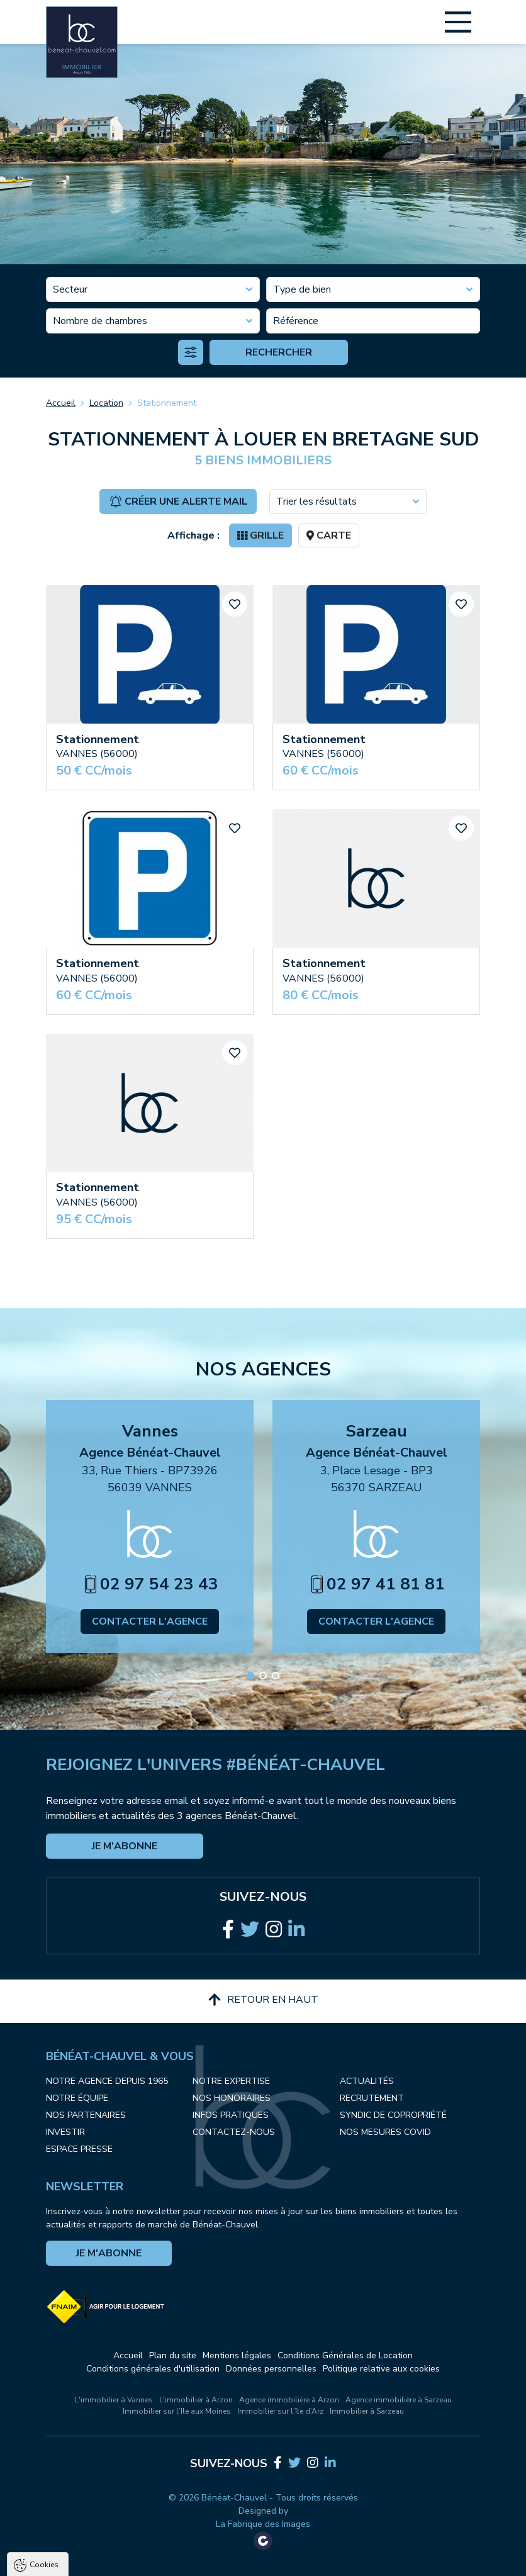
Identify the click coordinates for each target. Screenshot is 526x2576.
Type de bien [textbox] (302, 289)
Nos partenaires (86, 2115)
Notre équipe (77, 2098)
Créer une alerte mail (178, 501)
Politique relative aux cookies (381, 2369)
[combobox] (153, 289)
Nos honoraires (232, 2098)
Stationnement (166, 403)
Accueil (61, 403)
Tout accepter (88, 2566)
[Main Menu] (458, 22)
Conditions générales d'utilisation (153, 2369)
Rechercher (278, 352)
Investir (65, 2132)
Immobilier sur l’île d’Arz (280, 2411)
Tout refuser (167, 2566)
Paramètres (242, 2566)
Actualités (367, 2081)
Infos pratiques (231, 2115)
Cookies (44, 2422)
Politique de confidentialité (73, 2535)
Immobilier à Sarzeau (367, 2411)
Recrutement (372, 2098)
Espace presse (79, 2149)
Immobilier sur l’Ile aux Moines (177, 2411)
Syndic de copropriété (393, 2115)
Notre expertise (231, 2081)
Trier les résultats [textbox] (316, 501)
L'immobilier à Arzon (196, 2400)
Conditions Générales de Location (345, 2355)
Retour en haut (263, 2000)
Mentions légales (237, 2355)
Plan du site (172, 2355)
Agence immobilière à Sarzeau (398, 2400)
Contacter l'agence (150, 1621)
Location (106, 403)
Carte (328, 535)
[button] (250, 1675)
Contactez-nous (234, 2132)
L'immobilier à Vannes (114, 2400)
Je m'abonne (124, 1846)
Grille (260, 535)
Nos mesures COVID (385, 2132)
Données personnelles (271, 2369)
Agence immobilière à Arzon (289, 2400)
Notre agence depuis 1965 (107, 2081)
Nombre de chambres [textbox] (100, 321)
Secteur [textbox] (70, 289)
